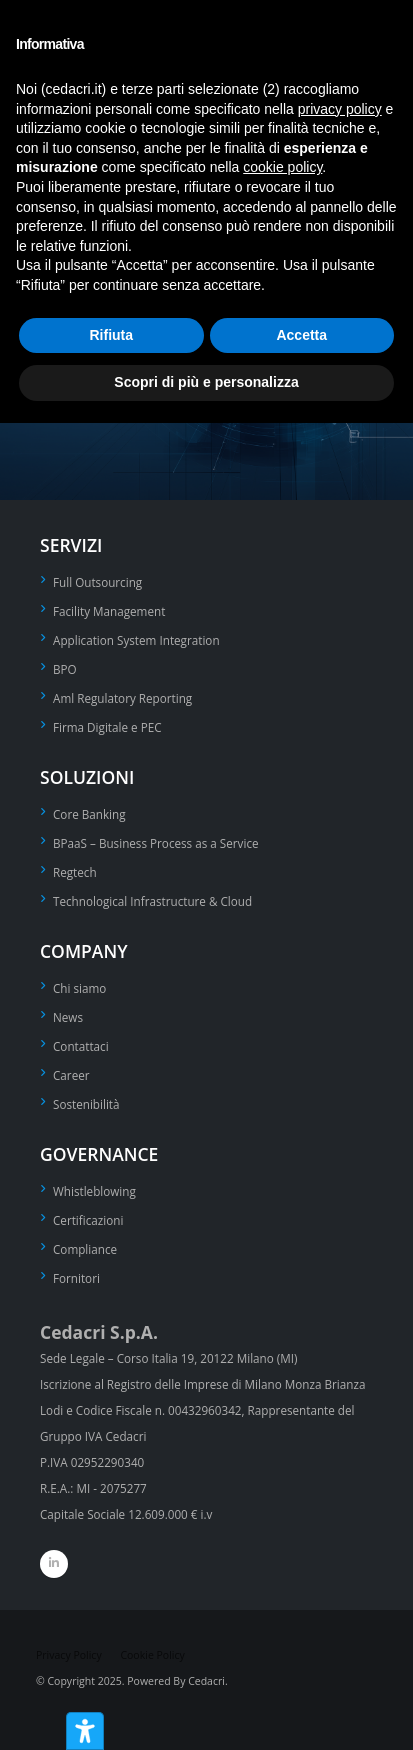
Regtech (75, 872)
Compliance (85, 1249)
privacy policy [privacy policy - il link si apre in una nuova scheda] (340, 109)
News (68, 1017)
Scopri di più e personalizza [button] (206, 382)
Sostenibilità (86, 1104)
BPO (65, 669)
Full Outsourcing (97, 582)
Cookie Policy (152, 1655)
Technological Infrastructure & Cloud (152, 901)
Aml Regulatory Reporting (122, 698)
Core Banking (89, 814)
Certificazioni (88, 1220)
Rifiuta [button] (111, 335)
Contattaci (81, 1046)
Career (71, 1075)
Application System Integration (136, 640)
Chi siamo (79, 988)
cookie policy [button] (282, 167)
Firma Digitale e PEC (107, 727)
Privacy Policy (69, 1655)
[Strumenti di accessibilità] (85, 1731)
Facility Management (109, 611)
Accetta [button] (301, 335)
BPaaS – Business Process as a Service (156, 843)
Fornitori (76, 1278)
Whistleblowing (94, 1191)
